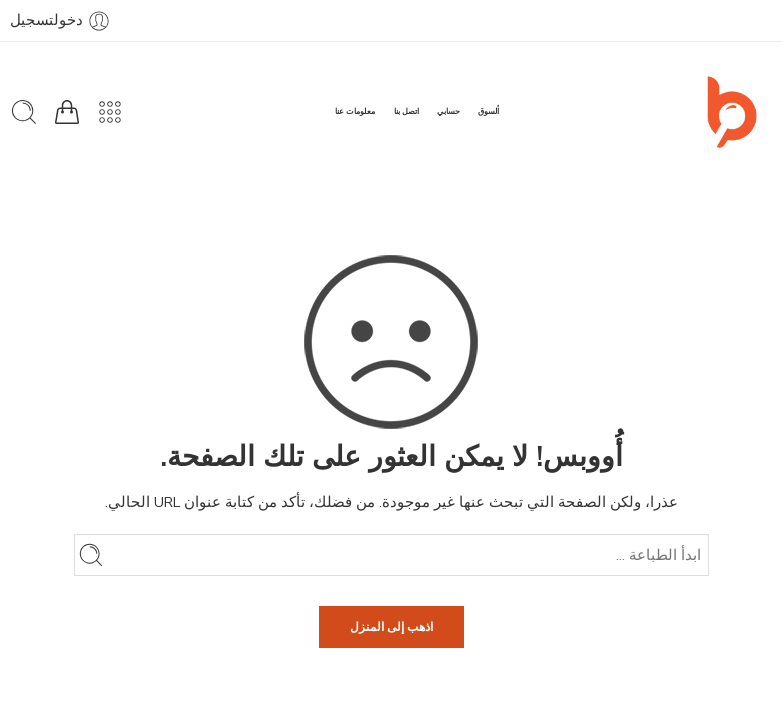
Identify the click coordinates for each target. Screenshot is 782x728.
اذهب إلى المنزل (391, 627)
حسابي (448, 111)
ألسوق (488, 111)
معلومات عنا (355, 111)
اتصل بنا (406, 111)
